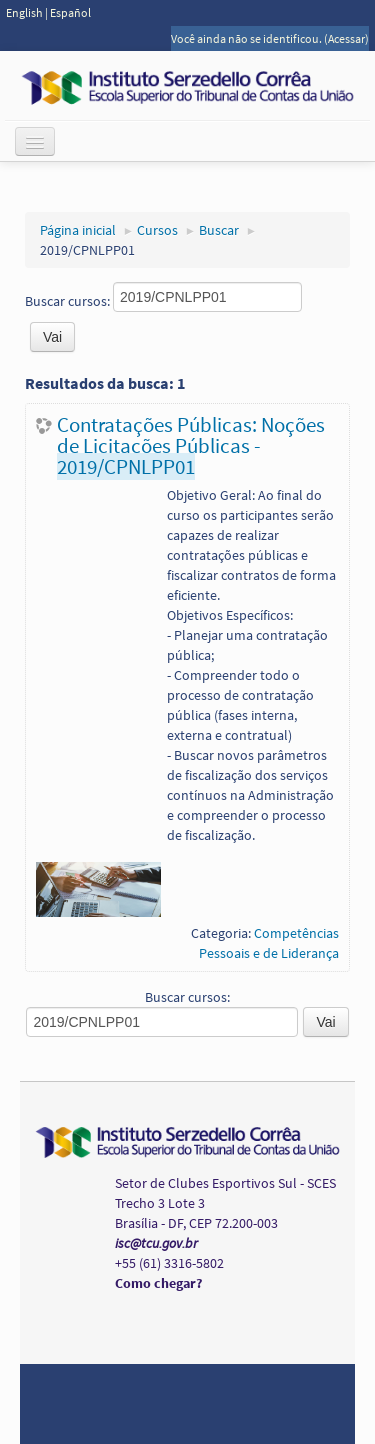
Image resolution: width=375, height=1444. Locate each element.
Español (70, 12)
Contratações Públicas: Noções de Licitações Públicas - (191, 445)
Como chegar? (158, 1283)
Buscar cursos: (69, 301)
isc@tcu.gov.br (156, 1243)
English (25, 12)
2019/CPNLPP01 (87, 250)
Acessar (346, 38)
